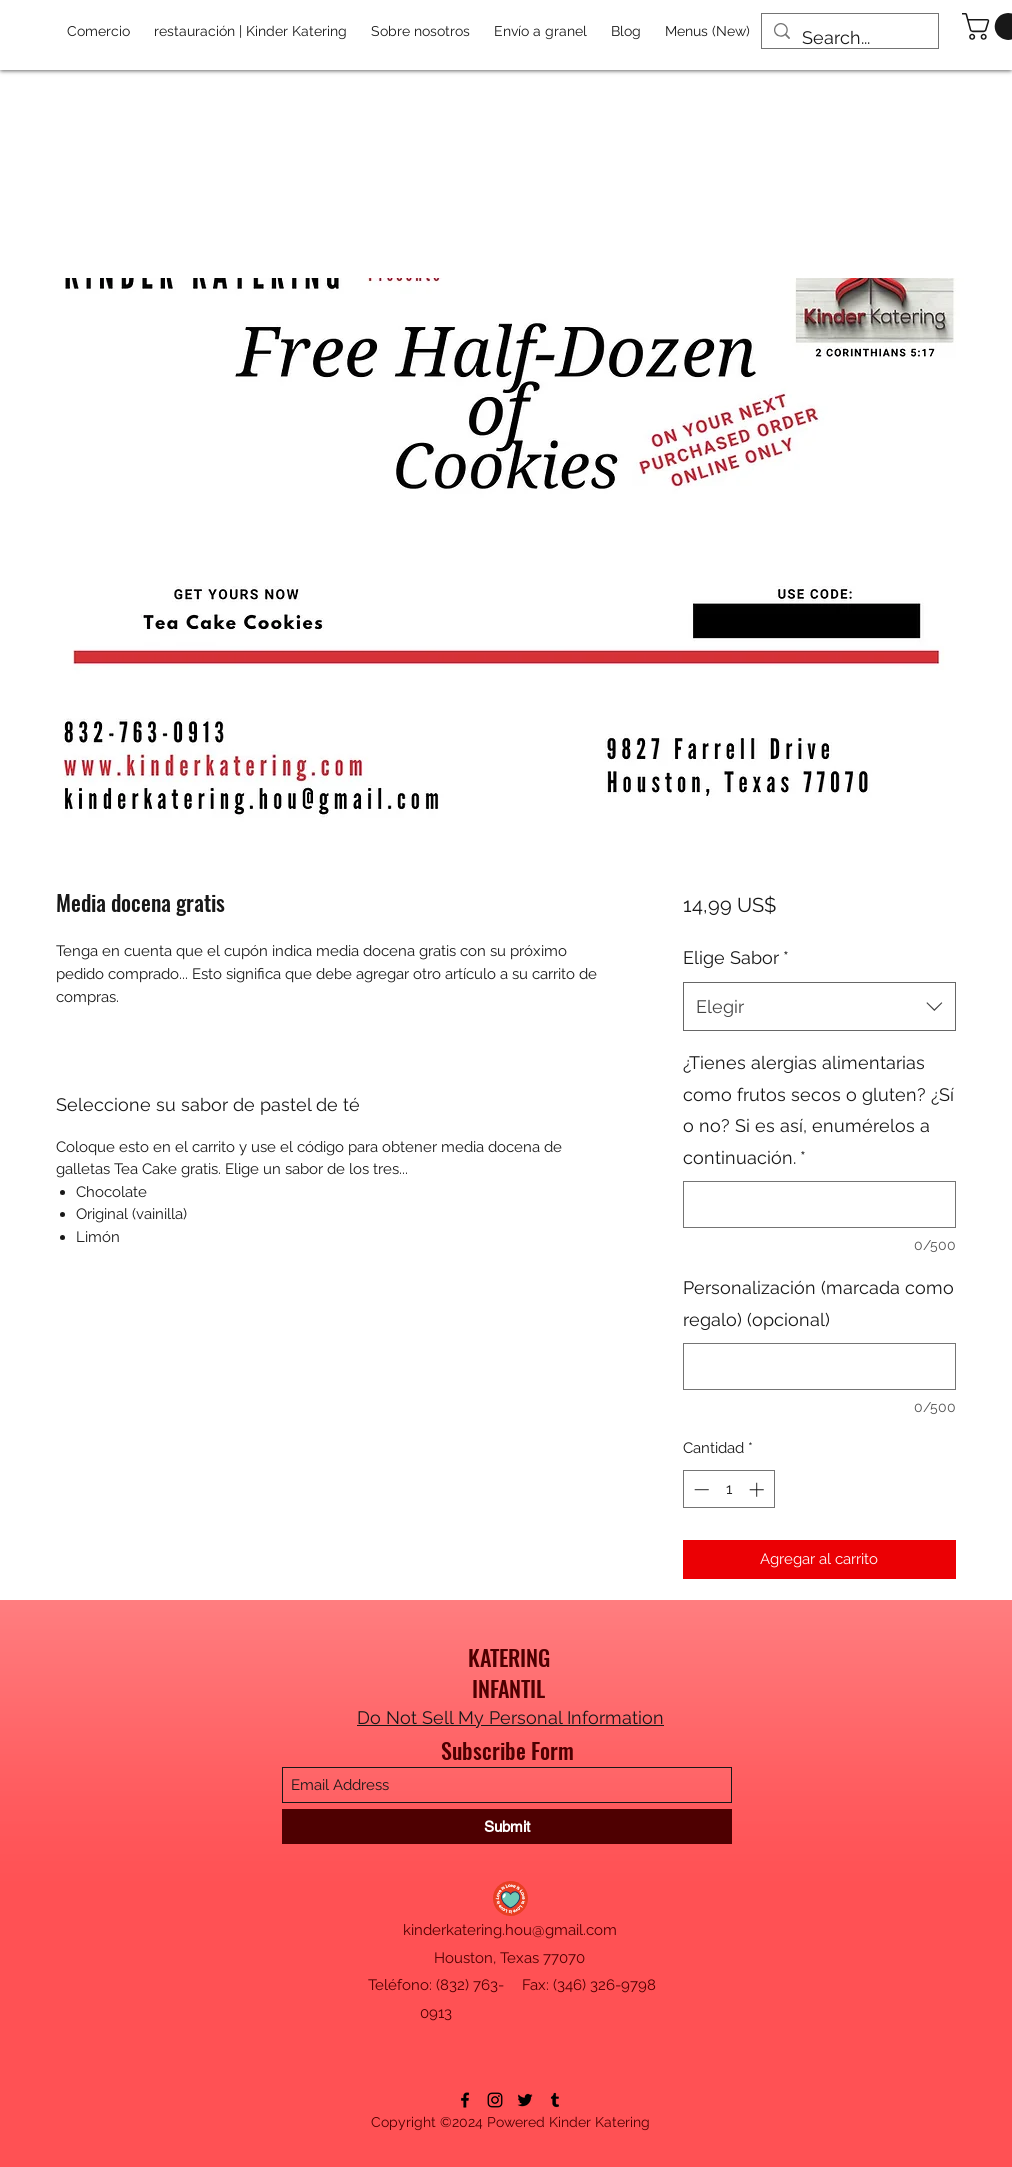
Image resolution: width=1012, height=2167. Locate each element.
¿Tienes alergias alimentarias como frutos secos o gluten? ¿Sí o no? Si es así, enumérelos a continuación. (818, 1110)
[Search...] (849, 38)
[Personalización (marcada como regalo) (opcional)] (819, 1366)
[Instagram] (495, 2100)
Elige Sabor (736, 957)
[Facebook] (465, 2100)
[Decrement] (699, 1489)
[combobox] (819, 1007)
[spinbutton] (728, 1489)
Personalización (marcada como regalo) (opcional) (818, 1303)
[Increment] (758, 1489)
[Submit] (507, 1826)
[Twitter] (525, 2100)
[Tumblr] (555, 2100)
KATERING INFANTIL (509, 1672)
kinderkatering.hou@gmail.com (510, 1930)
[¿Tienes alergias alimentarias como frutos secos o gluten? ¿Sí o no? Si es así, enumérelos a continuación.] (819, 1204)
